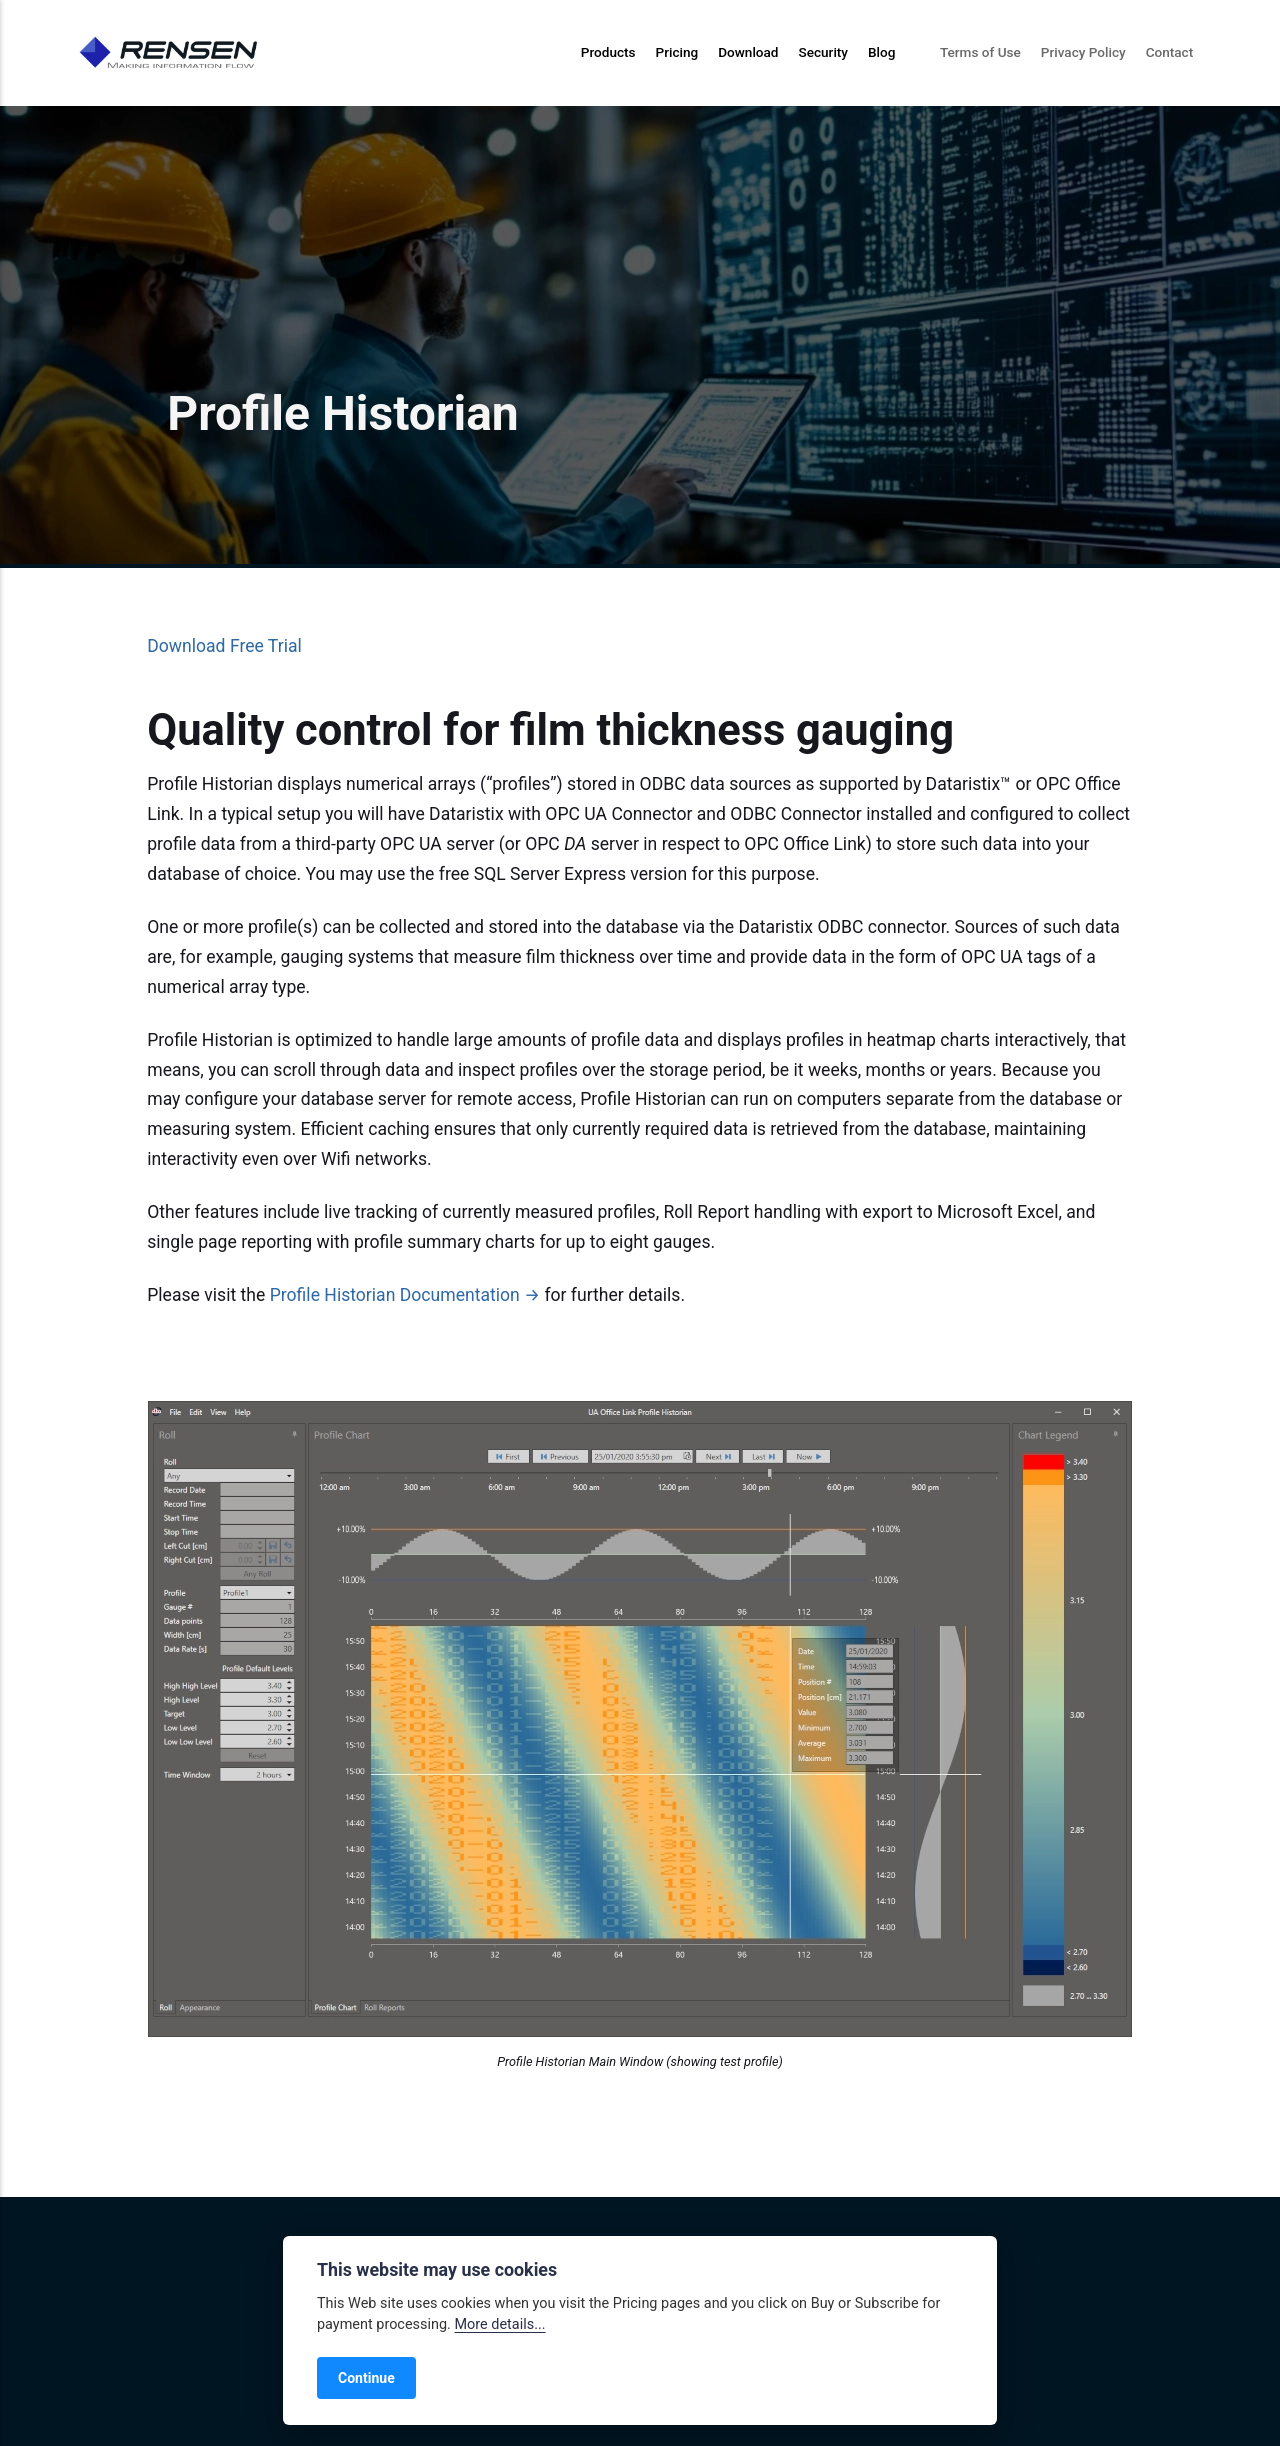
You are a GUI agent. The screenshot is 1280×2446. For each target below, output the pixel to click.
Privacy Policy (1083, 52)
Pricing (677, 52)
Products (608, 52)
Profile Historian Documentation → (405, 1295)
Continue (366, 2378)
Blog (881, 52)
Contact (1170, 52)
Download (748, 52)
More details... (499, 2324)
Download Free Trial (224, 646)
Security (823, 52)
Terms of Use (980, 52)
